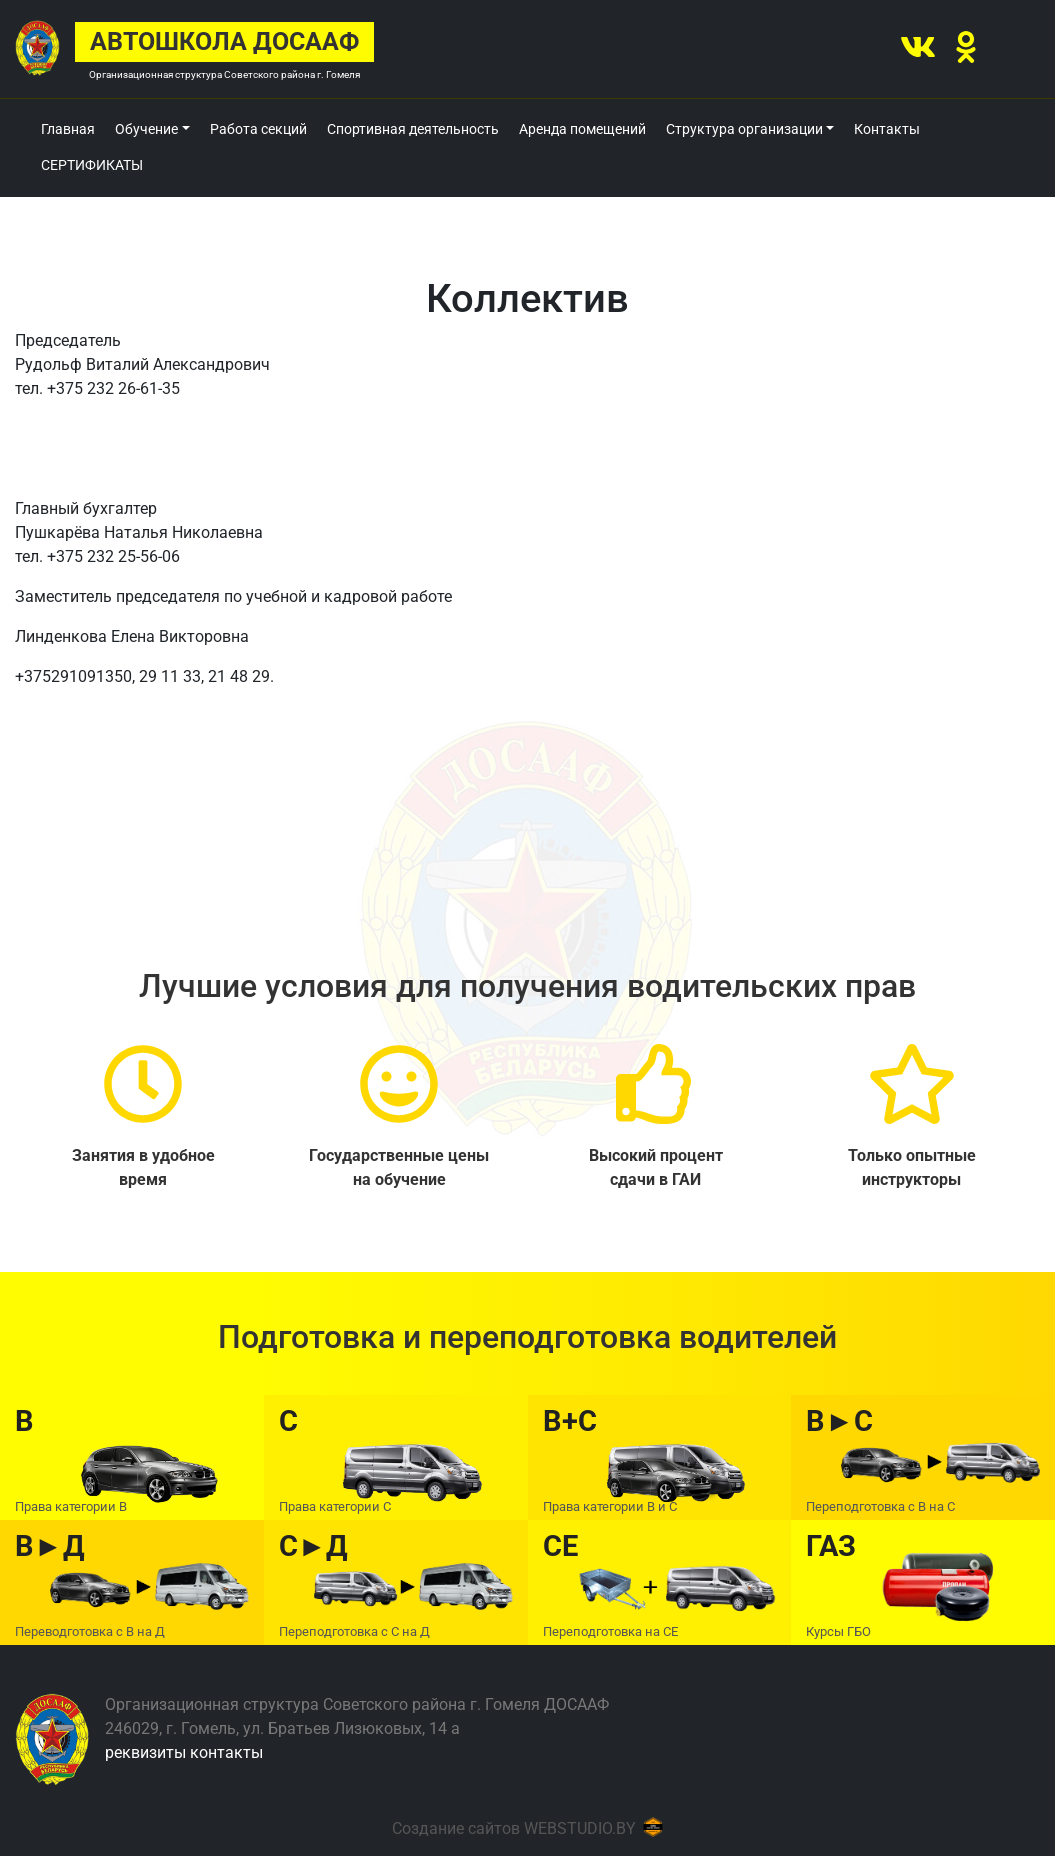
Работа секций (258, 129)
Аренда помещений (582, 129)
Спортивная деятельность (413, 129)
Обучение (146, 129)
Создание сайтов (456, 1828)
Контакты (887, 129)
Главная (68, 129)
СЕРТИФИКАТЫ (92, 165)
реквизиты (145, 1752)
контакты (226, 1752)
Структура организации (744, 129)
